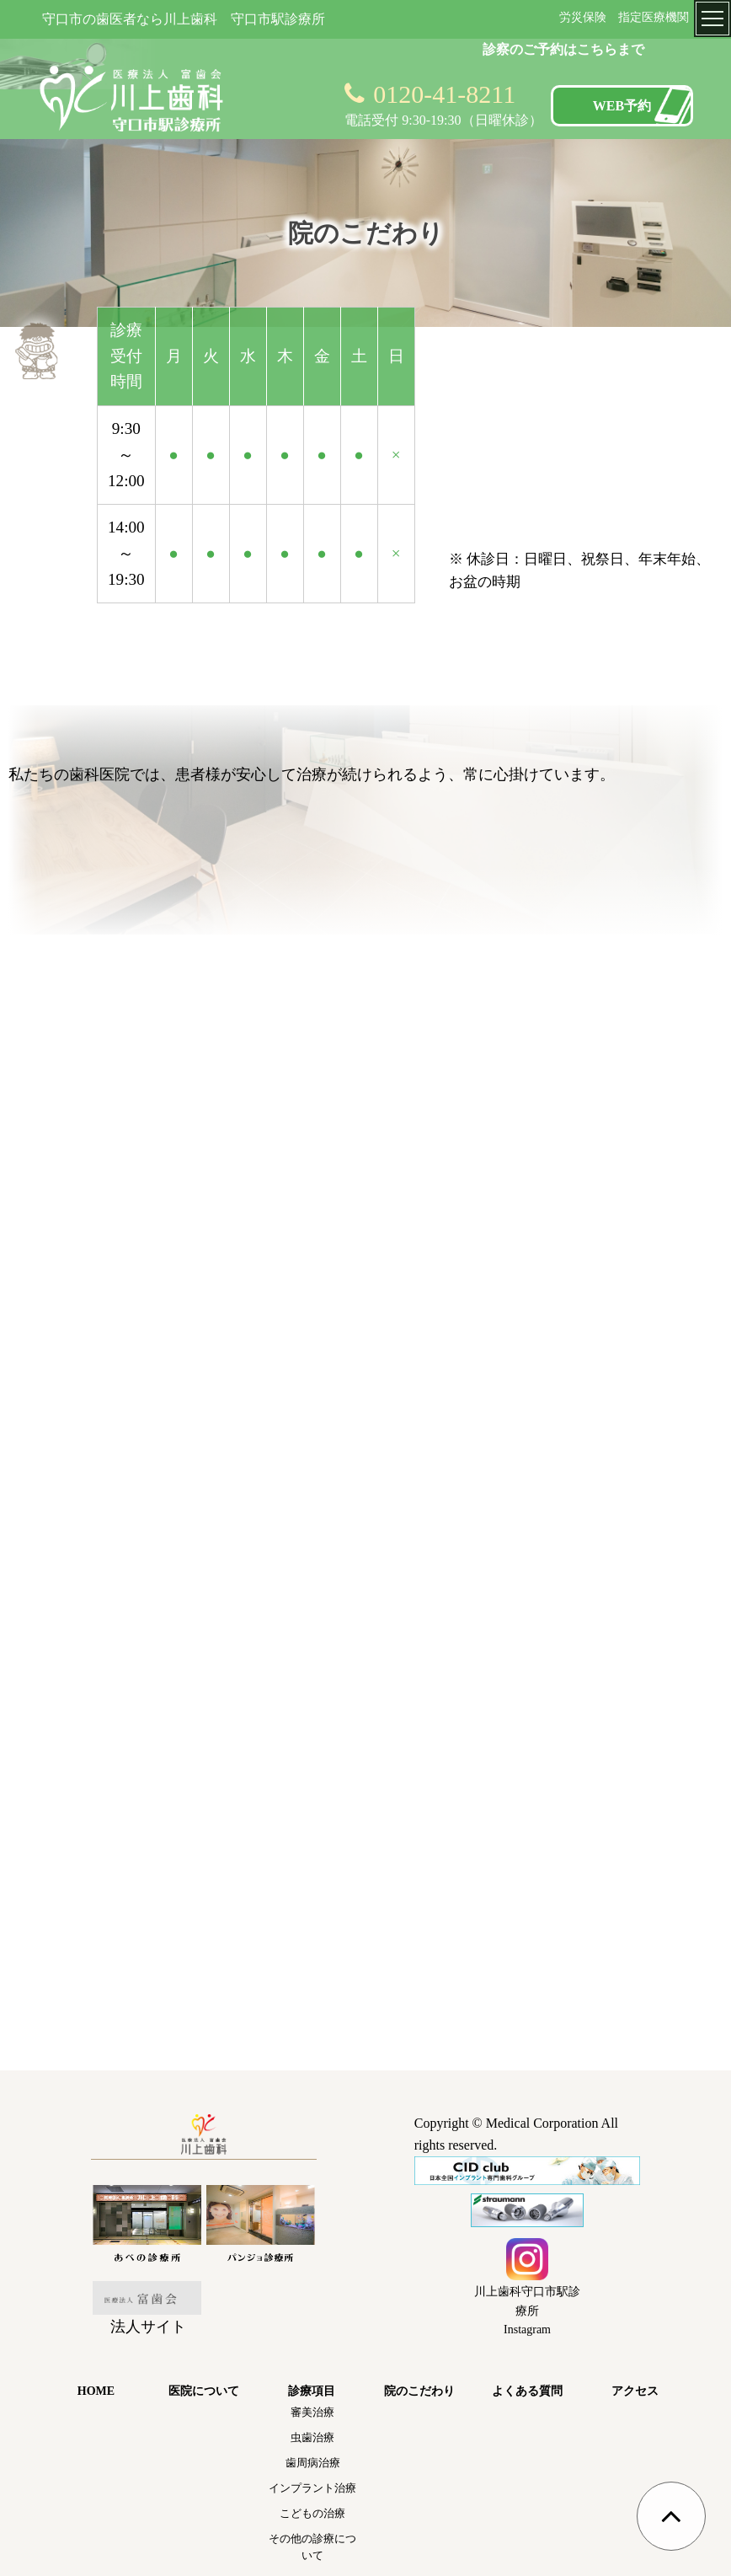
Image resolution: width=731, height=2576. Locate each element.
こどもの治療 (312, 2513)
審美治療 (312, 2412)
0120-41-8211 (444, 94)
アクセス (635, 2391)
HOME (96, 2391)
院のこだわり (419, 2391)
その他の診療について (312, 2547)
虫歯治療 (312, 2437)
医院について (203, 2391)
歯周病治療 (312, 2462)
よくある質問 (527, 2391)
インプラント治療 (312, 2488)
